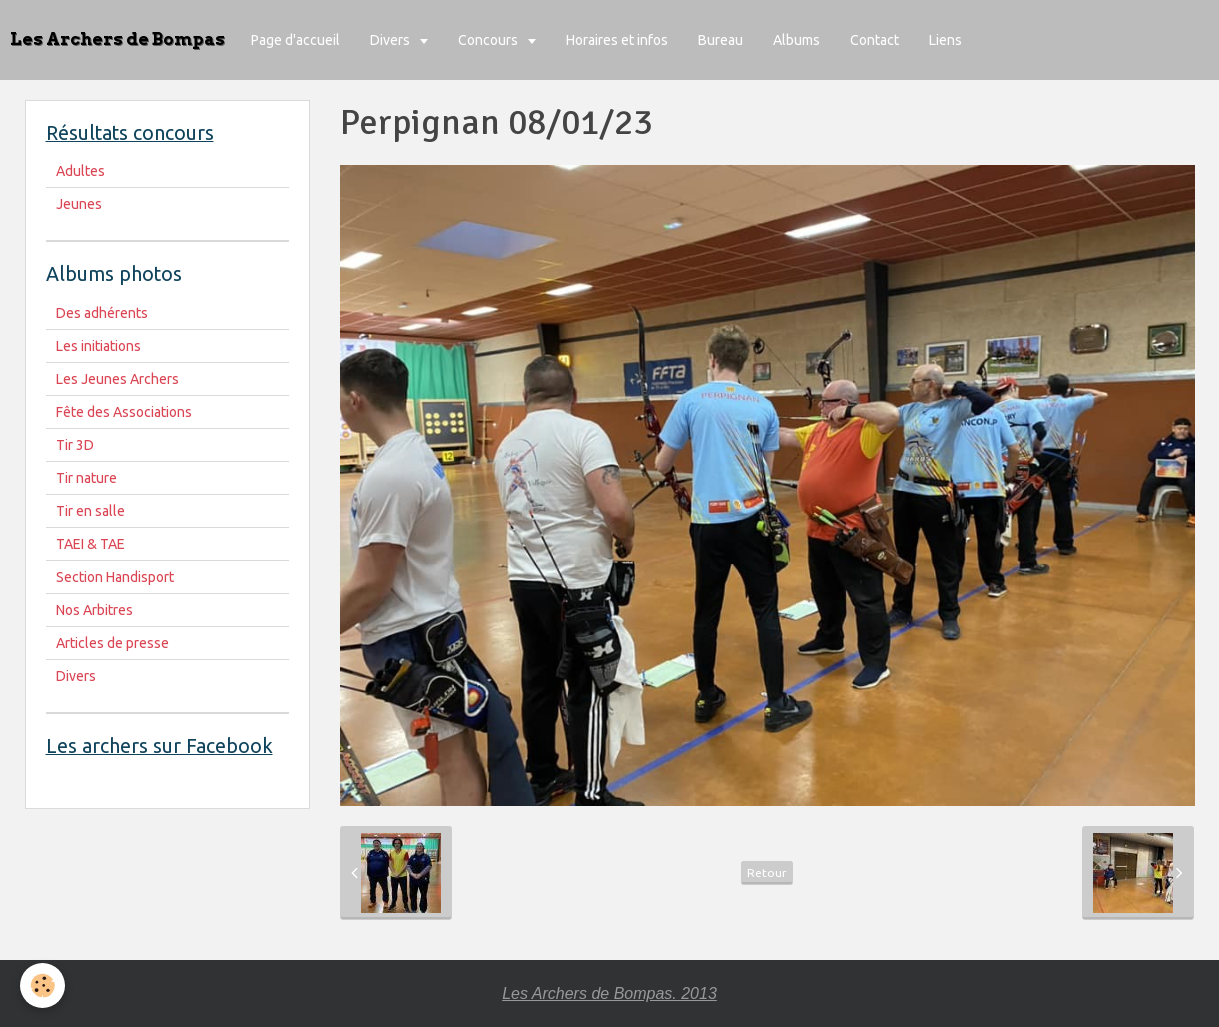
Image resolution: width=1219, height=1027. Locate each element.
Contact (874, 40)
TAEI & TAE (90, 544)
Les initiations (98, 346)
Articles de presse (112, 643)
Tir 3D (75, 445)
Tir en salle (90, 511)
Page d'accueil (295, 40)
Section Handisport (115, 577)
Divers (391, 40)
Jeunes (79, 204)
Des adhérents (102, 313)
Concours (489, 40)
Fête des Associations (124, 412)
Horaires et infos (617, 40)
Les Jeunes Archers (117, 379)
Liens (945, 40)
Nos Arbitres (94, 610)
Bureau (720, 40)
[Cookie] (42, 985)
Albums (796, 40)
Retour (767, 872)
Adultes (80, 171)
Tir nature (86, 478)
